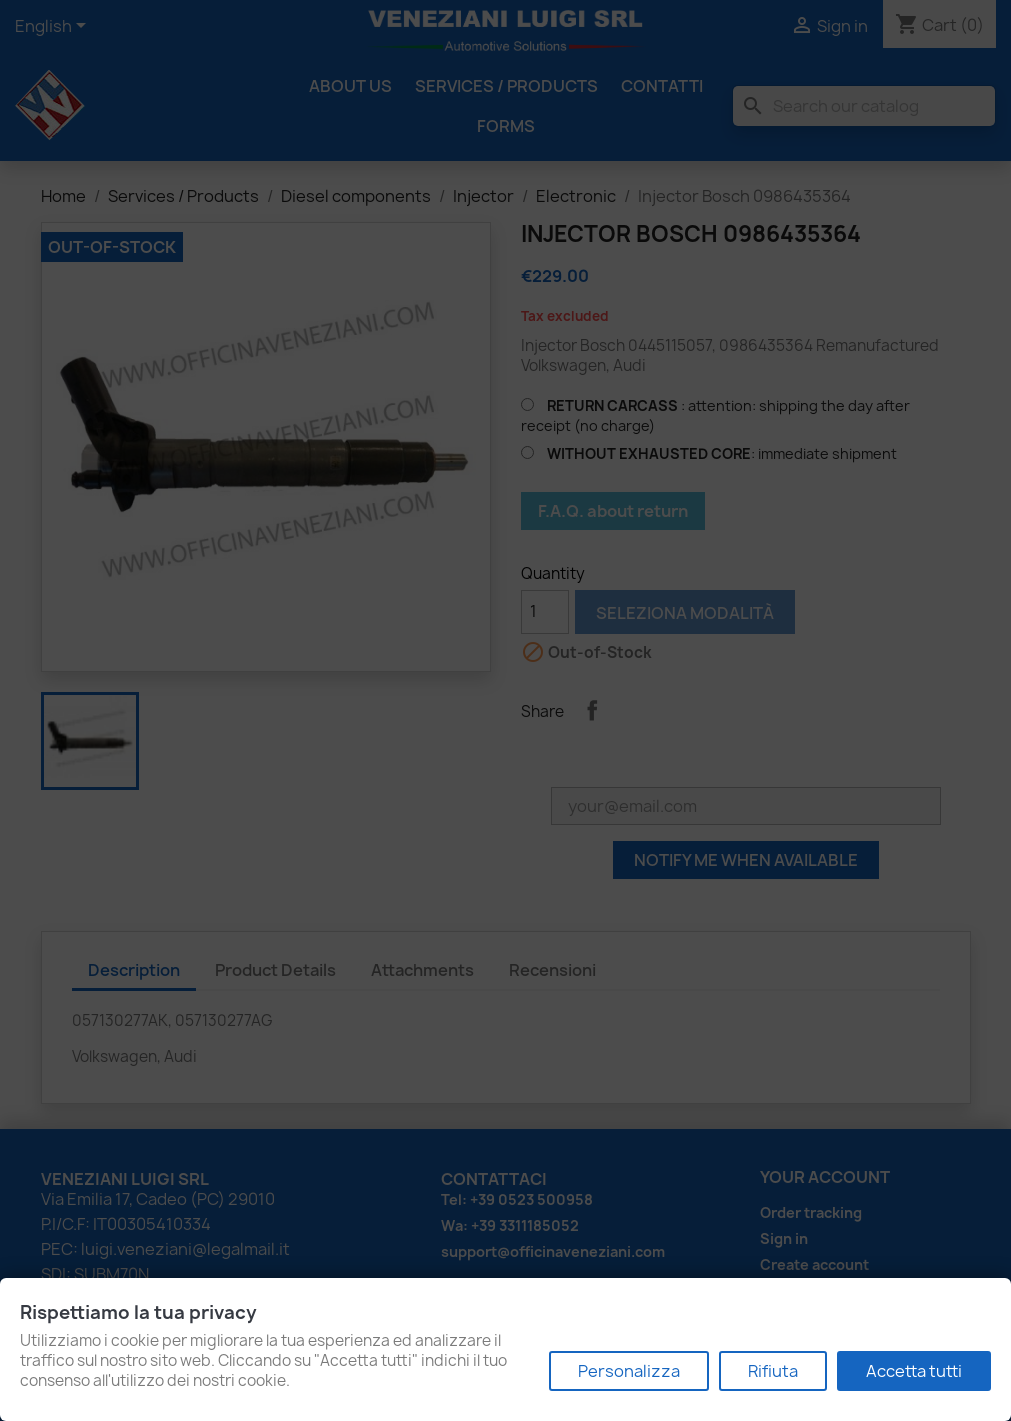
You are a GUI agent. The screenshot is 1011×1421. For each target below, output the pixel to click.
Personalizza (629, 1371)
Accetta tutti (914, 1371)
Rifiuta (773, 1371)
